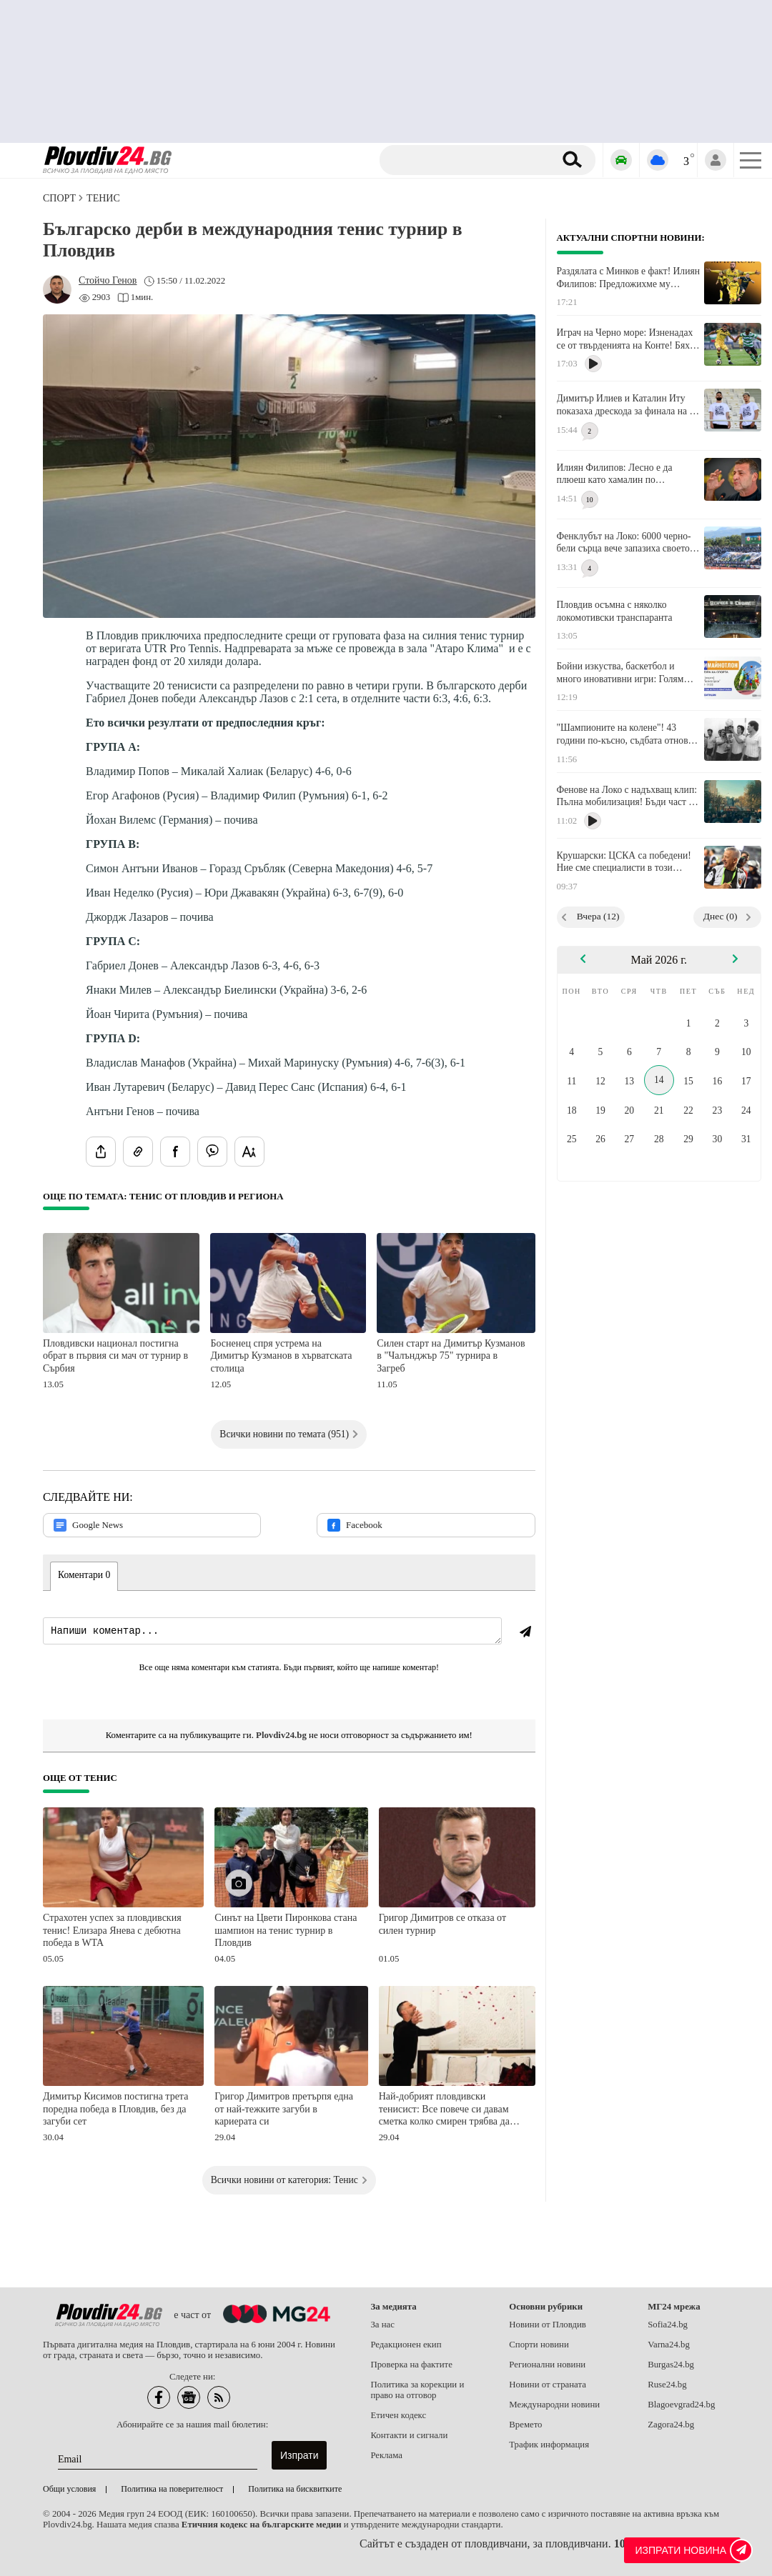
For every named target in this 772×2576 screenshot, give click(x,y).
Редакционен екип (405, 2345)
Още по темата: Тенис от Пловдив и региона (163, 1197)
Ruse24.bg (667, 2385)
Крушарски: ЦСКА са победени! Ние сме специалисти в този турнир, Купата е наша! (624, 862)
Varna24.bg (669, 2345)
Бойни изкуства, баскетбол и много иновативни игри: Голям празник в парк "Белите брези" (620, 673)
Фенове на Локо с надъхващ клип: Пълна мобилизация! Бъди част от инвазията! (627, 796)
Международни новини (554, 2405)
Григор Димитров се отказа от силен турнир (442, 1924)
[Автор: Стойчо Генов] (108, 280)
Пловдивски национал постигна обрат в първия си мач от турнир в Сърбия (115, 1356)
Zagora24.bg (671, 2425)
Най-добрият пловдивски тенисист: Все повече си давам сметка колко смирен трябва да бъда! (444, 2110)
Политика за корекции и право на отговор (417, 2390)
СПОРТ (59, 198)
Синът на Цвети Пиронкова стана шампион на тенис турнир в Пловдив (285, 1930)
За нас (382, 2325)
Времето (525, 2425)
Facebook (354, 1525)
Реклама (386, 2455)
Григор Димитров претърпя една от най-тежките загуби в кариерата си (283, 2109)
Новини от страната (547, 2385)
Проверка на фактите (411, 2365)
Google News (88, 1525)
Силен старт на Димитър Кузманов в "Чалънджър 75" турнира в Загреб (451, 1356)
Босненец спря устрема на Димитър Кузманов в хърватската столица (281, 1356)
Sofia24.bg (668, 2325)
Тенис (103, 198)
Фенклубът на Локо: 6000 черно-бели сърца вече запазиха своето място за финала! (624, 543)
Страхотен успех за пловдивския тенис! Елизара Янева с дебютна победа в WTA (112, 1930)
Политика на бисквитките (295, 2489)
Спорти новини (539, 2345)
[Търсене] (469, 160)
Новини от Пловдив (547, 2325)
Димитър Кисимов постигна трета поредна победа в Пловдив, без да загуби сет (115, 2109)
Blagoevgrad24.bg (681, 2405)
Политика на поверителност (172, 2489)
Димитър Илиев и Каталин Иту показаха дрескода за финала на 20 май (628, 405)
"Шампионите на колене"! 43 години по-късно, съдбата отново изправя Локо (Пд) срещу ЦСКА (625, 734)
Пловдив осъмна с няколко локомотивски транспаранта (615, 611)
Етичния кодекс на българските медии (262, 2525)
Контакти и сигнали (408, 2435)
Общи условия (69, 2489)
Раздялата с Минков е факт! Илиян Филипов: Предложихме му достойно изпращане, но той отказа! (628, 278)
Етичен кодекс (398, 2415)
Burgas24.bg (671, 2365)
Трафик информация (549, 2445)
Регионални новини (547, 2365)
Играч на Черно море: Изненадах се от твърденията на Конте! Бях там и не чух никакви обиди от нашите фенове (625, 339)
